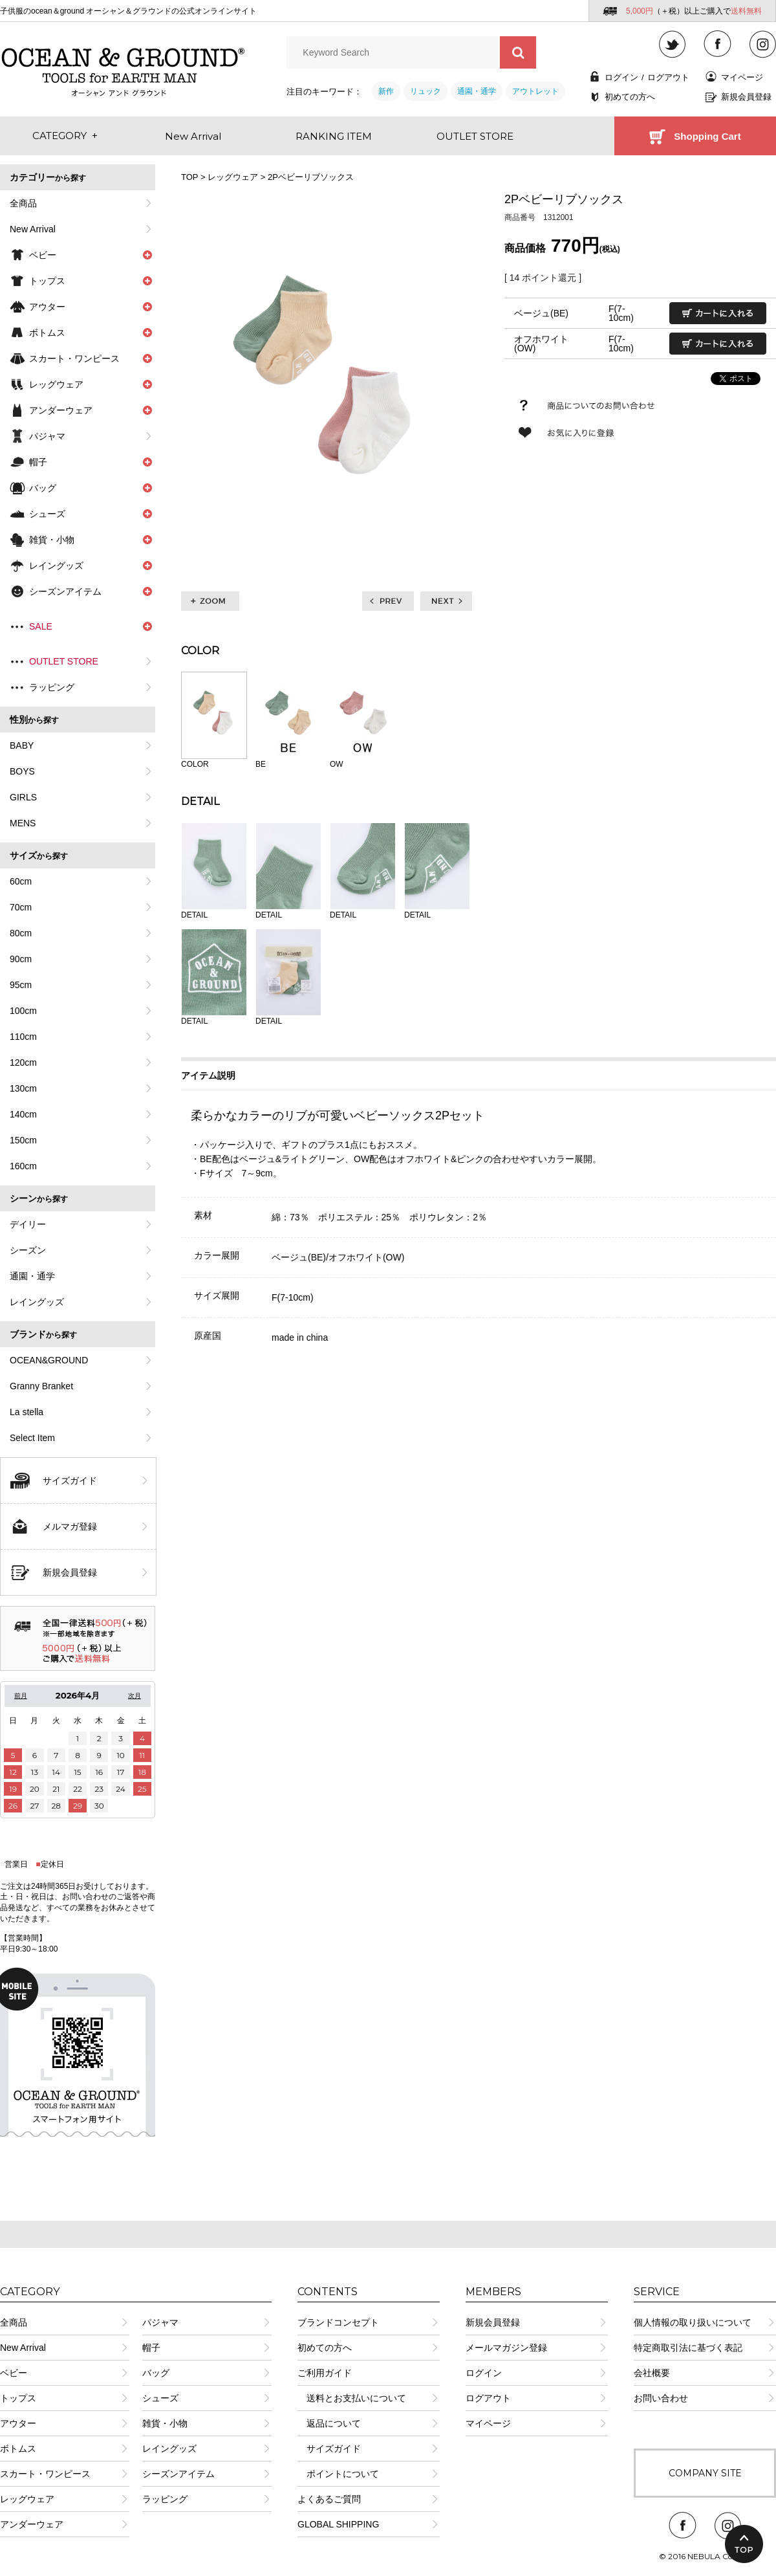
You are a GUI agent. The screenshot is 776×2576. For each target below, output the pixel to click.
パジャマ (47, 436)
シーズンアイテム (178, 2474)
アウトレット (535, 91)
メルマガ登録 (70, 1526)
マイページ (742, 77)
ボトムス (18, 2448)
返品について (329, 2423)
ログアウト (668, 77)
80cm (21, 933)
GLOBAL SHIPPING (338, 2524)
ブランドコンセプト (338, 2322)
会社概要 (652, 2373)
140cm (23, 1114)
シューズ (160, 2398)
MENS (23, 823)
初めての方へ (630, 97)
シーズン (28, 1250)
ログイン (621, 77)
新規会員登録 (746, 97)
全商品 (23, 203)
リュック (425, 91)
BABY (22, 745)
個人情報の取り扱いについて (692, 2322)
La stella (26, 1412)
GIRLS (23, 797)
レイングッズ (37, 1302)
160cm (23, 1166)
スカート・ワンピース (45, 2474)
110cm (23, 1036)
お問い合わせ (661, 2398)
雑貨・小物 (165, 2423)
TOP (189, 177)
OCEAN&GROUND (49, 1360)
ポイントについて (338, 2474)
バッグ (155, 2373)
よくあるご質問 (329, 2499)
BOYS (22, 771)
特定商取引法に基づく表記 (688, 2347)
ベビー (13, 2373)
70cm (21, 907)
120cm (23, 1062)
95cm (21, 985)
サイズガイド (70, 1480)
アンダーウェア (31, 2524)
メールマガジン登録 (506, 2347)
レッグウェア (233, 177)
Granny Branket (41, 1386)
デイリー (28, 1224)
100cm (23, 1011)
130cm (23, 1088)
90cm (21, 959)
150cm (23, 1140)
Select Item (32, 1438)
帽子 (151, 2347)
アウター (18, 2423)
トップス (18, 2398)
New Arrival (33, 229)
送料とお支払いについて (351, 2398)
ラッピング (51, 687)
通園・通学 (476, 91)
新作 (386, 91)
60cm (21, 881)
